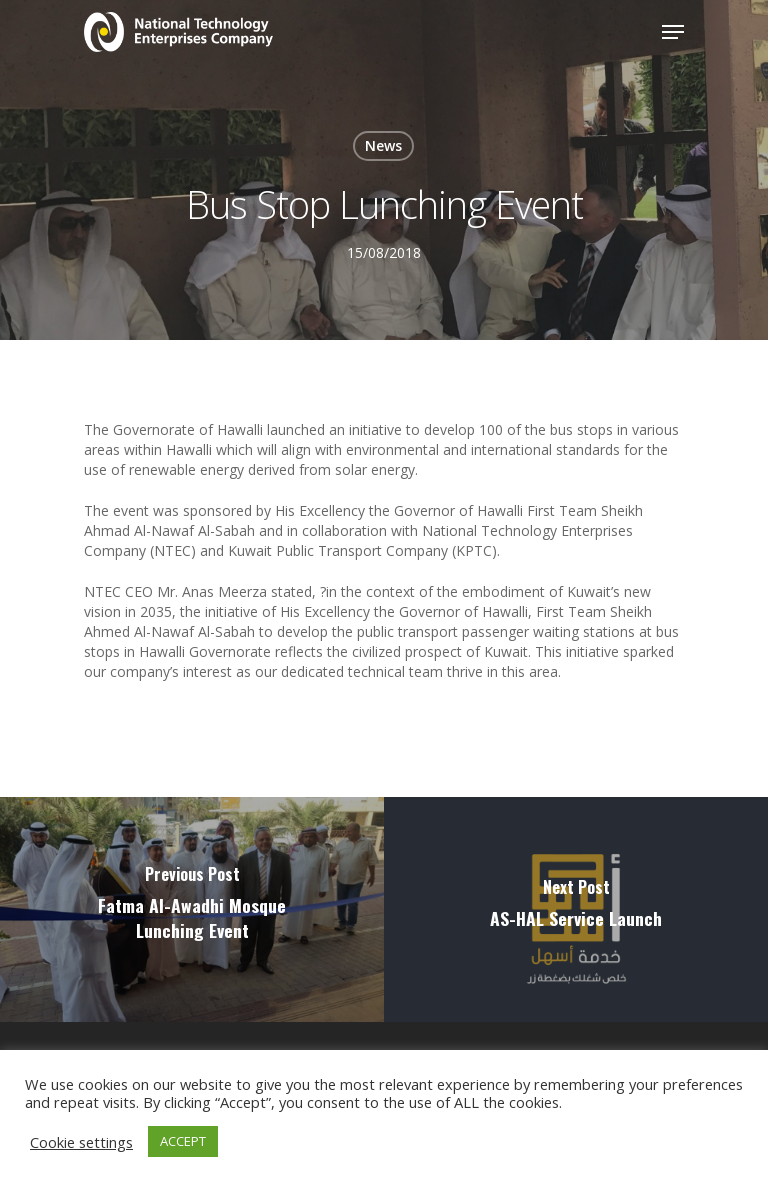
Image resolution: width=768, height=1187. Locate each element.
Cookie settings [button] (81, 1142)
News (383, 145)
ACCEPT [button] (183, 1141)
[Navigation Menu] (673, 32)
